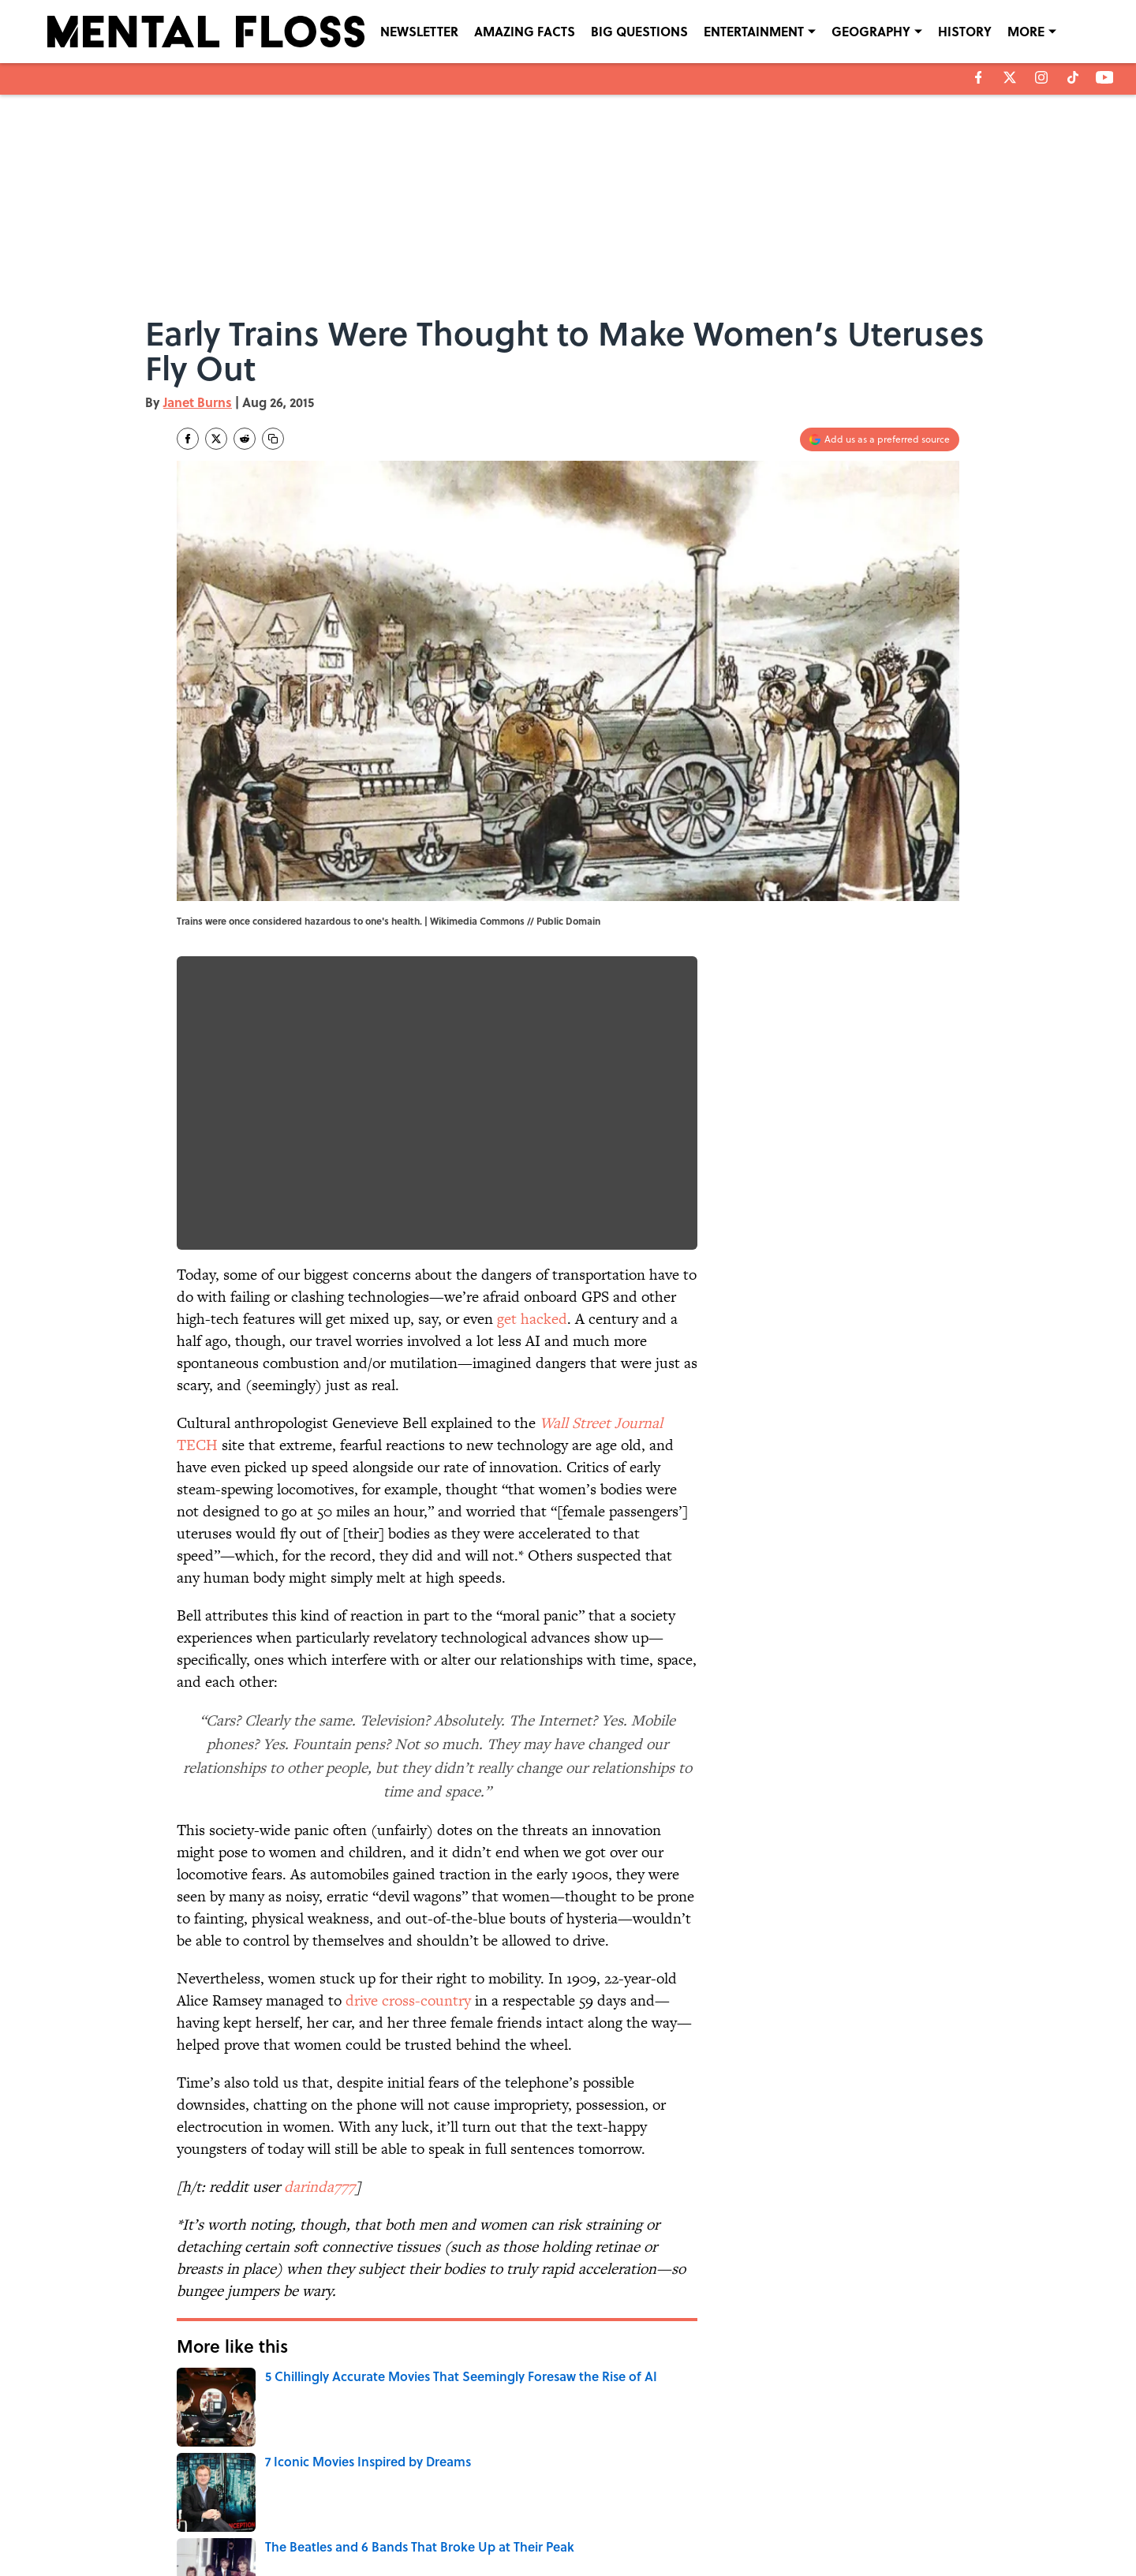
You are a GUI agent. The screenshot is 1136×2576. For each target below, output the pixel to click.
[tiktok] (1072, 77)
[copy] (273, 439)
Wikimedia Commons (477, 921)
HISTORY (965, 31)
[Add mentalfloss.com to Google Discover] (879, 439)
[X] (1009, 77)
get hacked (532, 1318)
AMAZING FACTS (524, 31)
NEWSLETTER (419, 31)
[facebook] (978, 77)
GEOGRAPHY (870, 31)
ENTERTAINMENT (754, 31)
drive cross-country (408, 2000)
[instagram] (1041, 77)
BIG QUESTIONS (639, 31)
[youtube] (1105, 77)
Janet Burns (197, 402)
